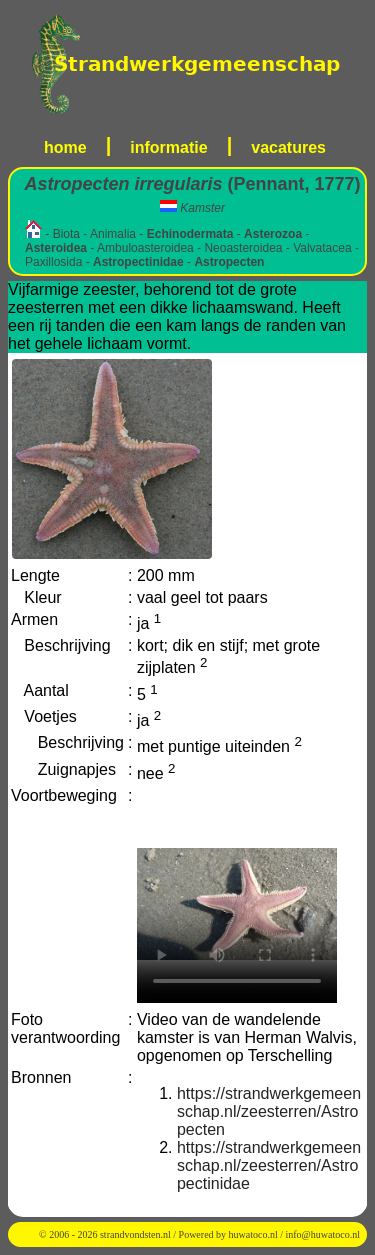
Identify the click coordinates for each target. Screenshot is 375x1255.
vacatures (288, 147)
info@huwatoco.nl (323, 1234)
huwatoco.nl (253, 1234)
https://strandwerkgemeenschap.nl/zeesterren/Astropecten (269, 1111)
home (65, 147)
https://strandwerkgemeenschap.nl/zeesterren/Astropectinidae (269, 1165)
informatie (168, 147)
